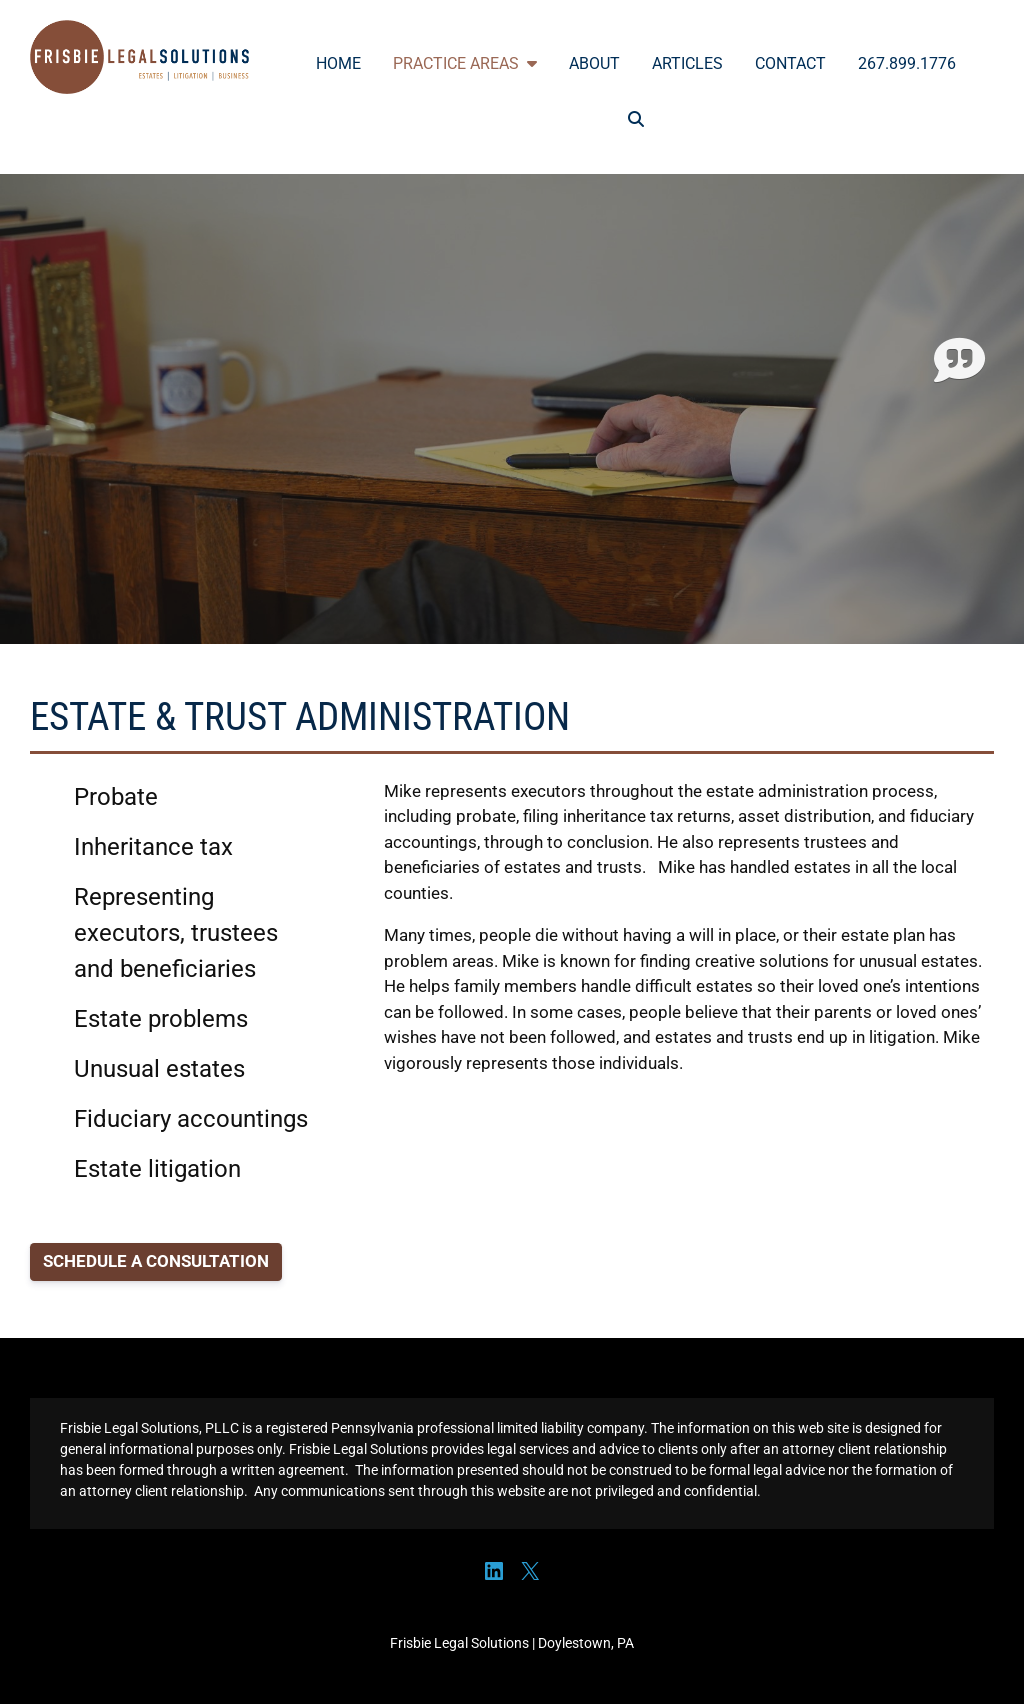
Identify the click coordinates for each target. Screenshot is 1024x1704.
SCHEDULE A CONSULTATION (156, 1261)
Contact (790, 63)
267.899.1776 (907, 63)
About (594, 63)
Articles (687, 63)
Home (338, 63)
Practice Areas (465, 63)
